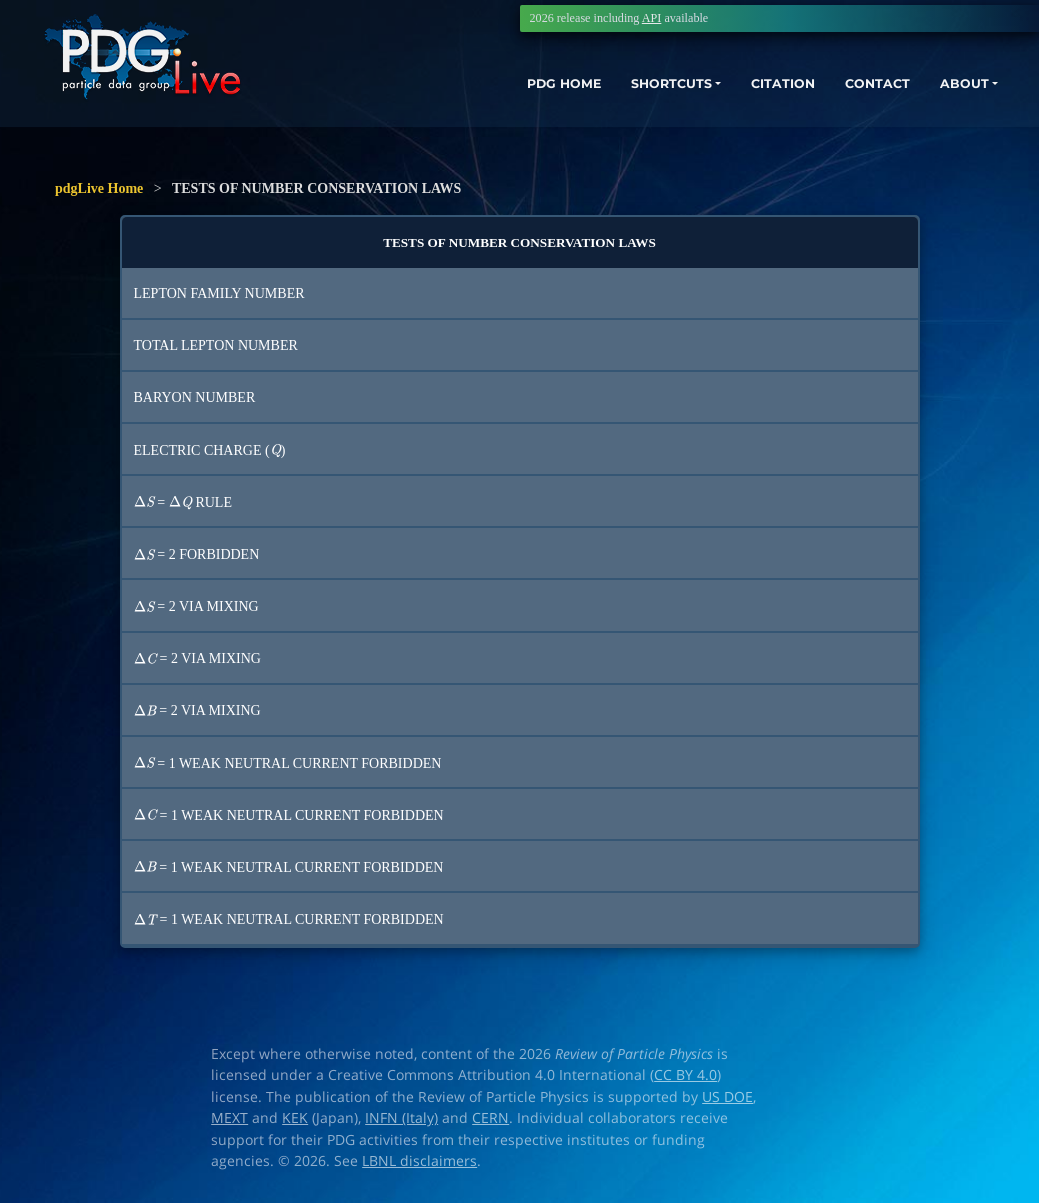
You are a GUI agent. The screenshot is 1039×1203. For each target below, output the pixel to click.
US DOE (727, 1097)
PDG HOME (505, 87)
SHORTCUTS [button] (627, 87)
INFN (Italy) (401, 1118)
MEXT (229, 1118)
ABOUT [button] (954, 87)
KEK (295, 1118)
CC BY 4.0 (685, 1075)
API (652, 18)
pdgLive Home (99, 188)
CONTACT (858, 87)
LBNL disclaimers (419, 1161)
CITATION (754, 87)
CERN (490, 1118)
